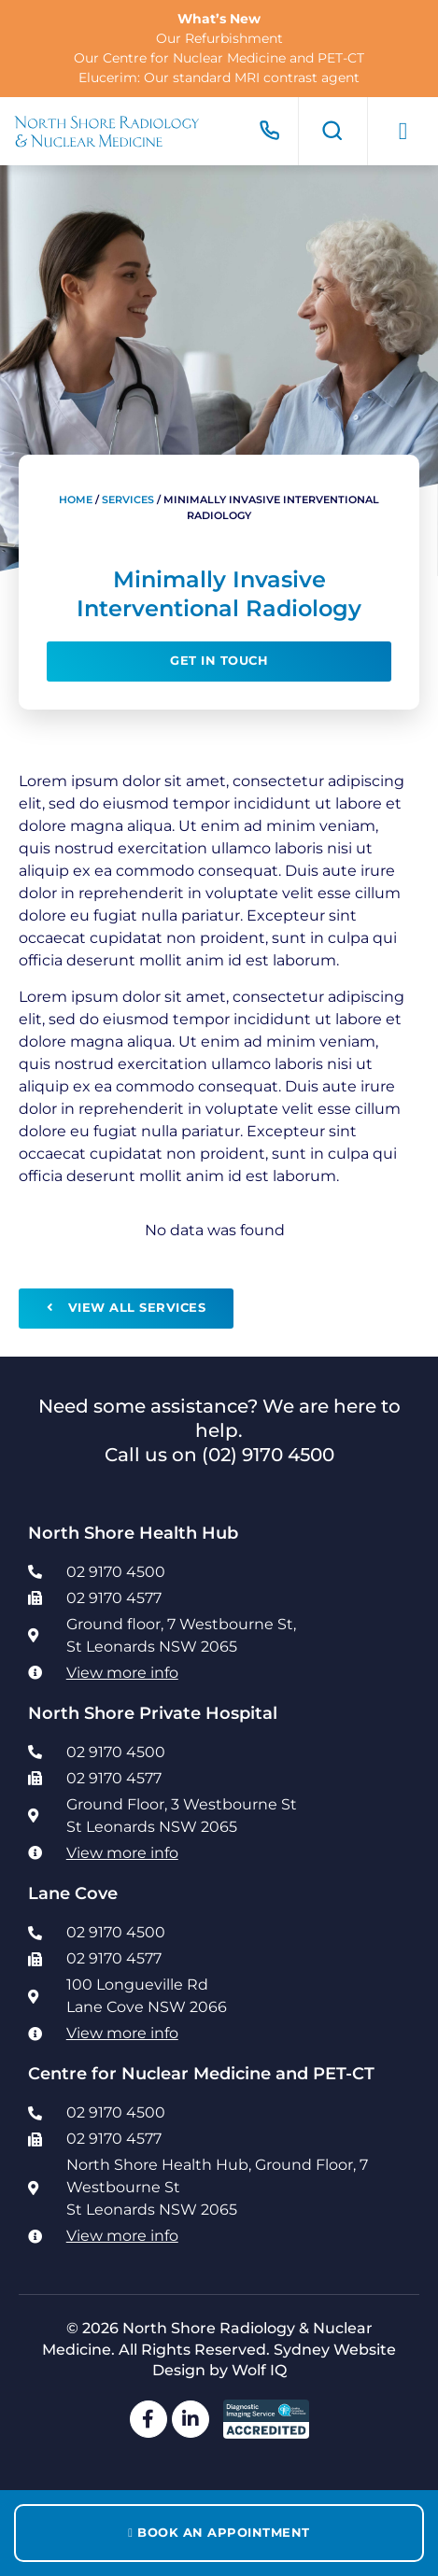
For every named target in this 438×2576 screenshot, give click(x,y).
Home (75, 499)
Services (128, 499)
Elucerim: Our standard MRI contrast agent (219, 77)
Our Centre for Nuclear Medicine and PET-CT (219, 57)
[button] (403, 131)
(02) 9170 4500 (268, 1454)
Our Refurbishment (219, 38)
